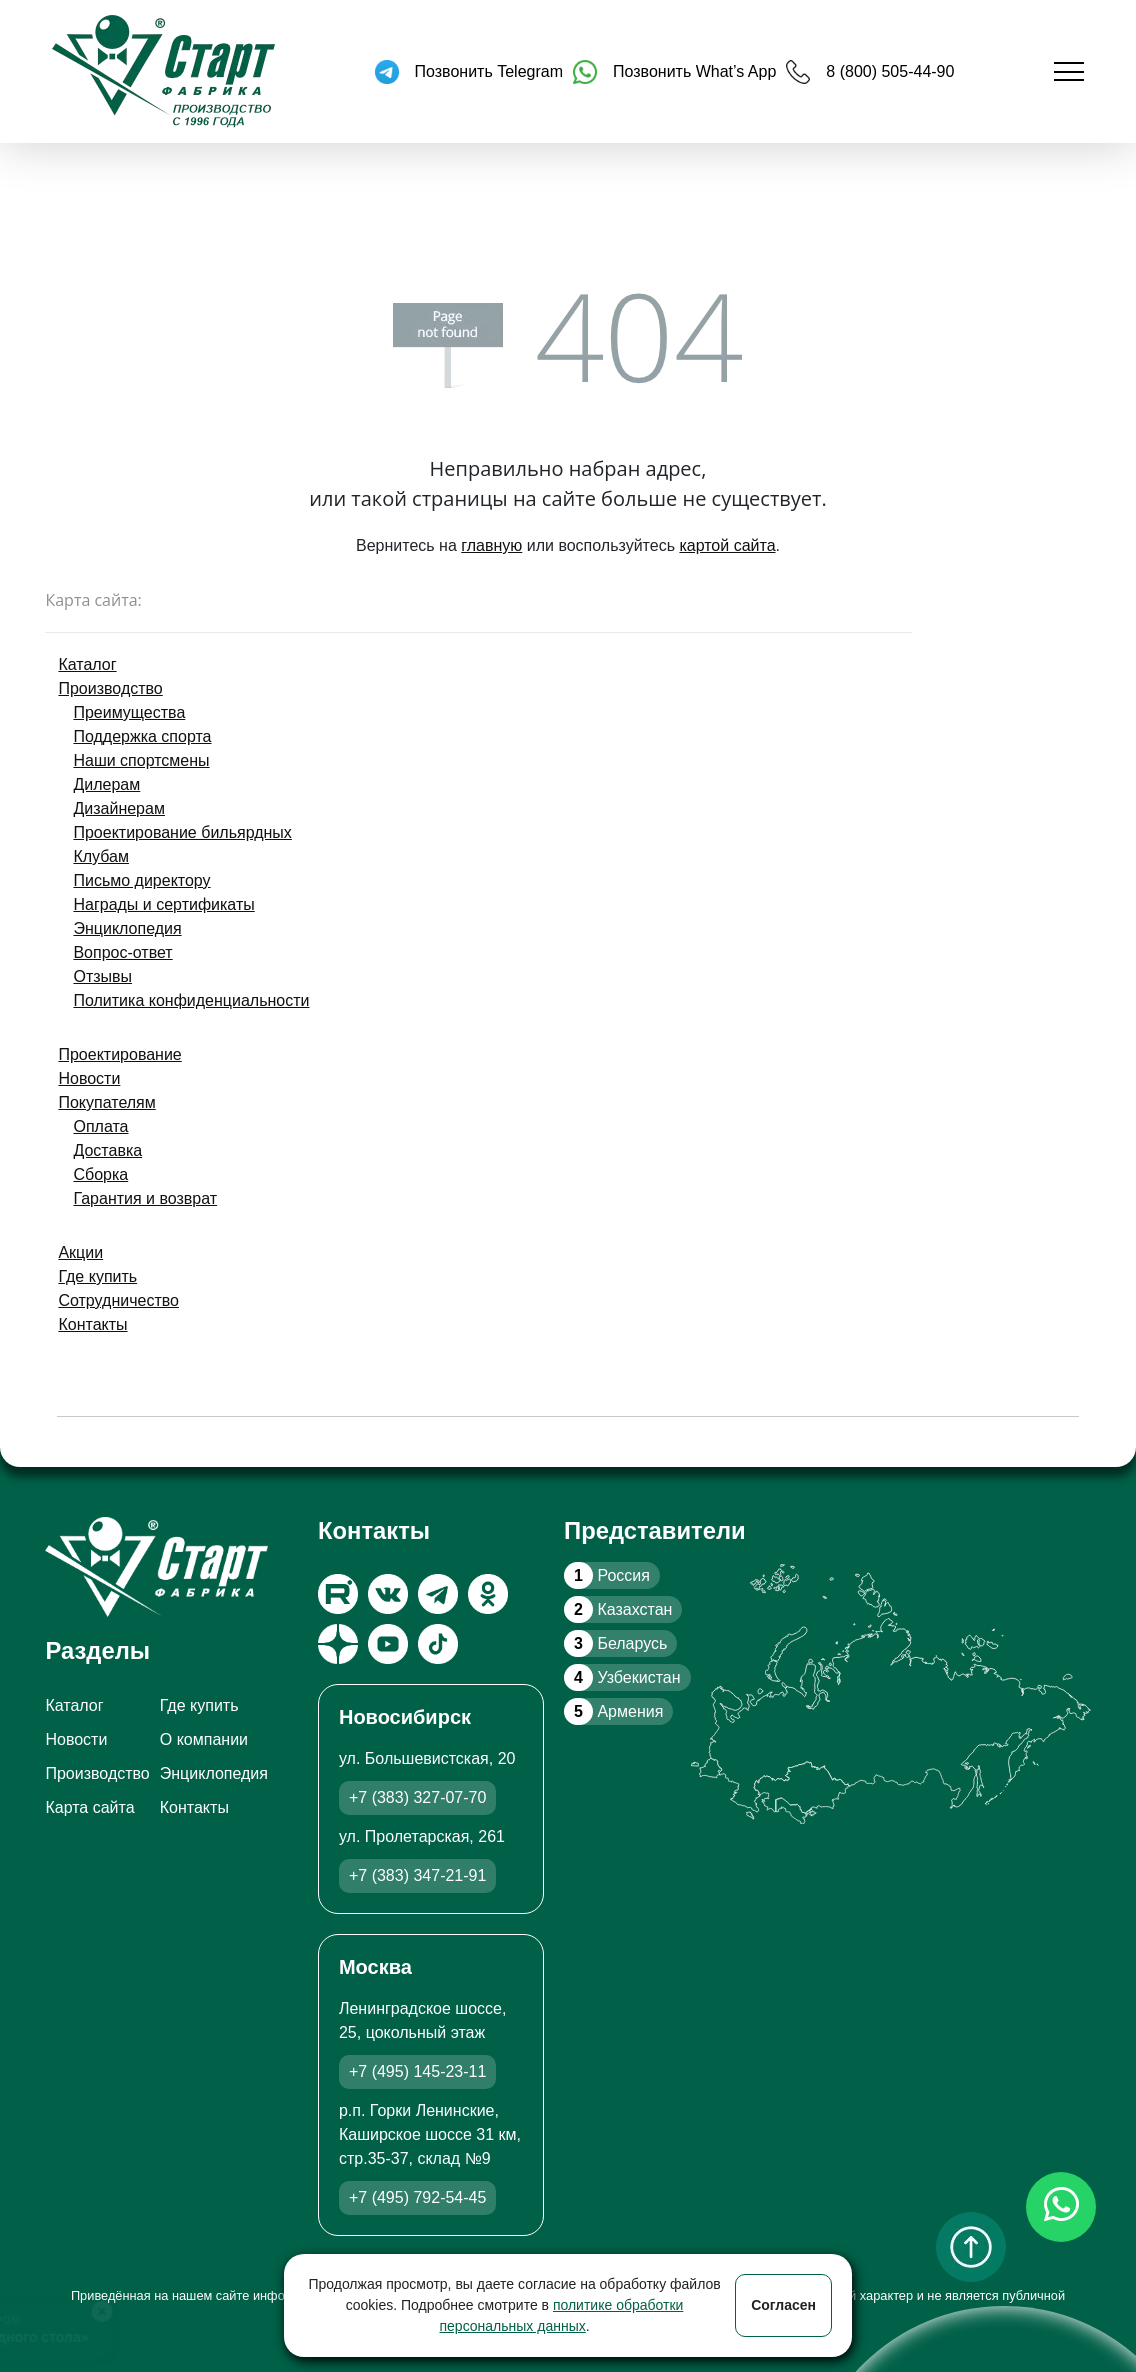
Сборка (100, 1174)
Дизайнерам (118, 808)
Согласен (783, 2305)
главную (491, 545)
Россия (607, 1575)
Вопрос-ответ (122, 952)
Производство (110, 688)
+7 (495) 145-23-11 (417, 2071)
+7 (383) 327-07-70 (417, 1797)
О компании (204, 1739)
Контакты (92, 1324)
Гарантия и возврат (145, 1198)
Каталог (87, 664)
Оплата (100, 1126)
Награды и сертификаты (163, 904)
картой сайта (727, 545)
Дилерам (106, 784)
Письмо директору (141, 880)
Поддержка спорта (142, 736)
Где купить (97, 1276)
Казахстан (618, 1609)
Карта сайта (89, 1807)
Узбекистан (622, 1677)
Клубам (101, 856)
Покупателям (106, 1102)
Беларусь (615, 1643)
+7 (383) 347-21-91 (417, 1875)
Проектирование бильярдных (182, 832)
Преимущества (129, 712)
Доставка (107, 1150)
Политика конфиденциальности (191, 1000)
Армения (613, 1711)
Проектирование (119, 1054)
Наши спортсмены (141, 760)
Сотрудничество (118, 1300)
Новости (89, 1078)
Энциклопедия (127, 928)
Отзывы (102, 976)
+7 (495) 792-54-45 (417, 2197)
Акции (80, 1252)
